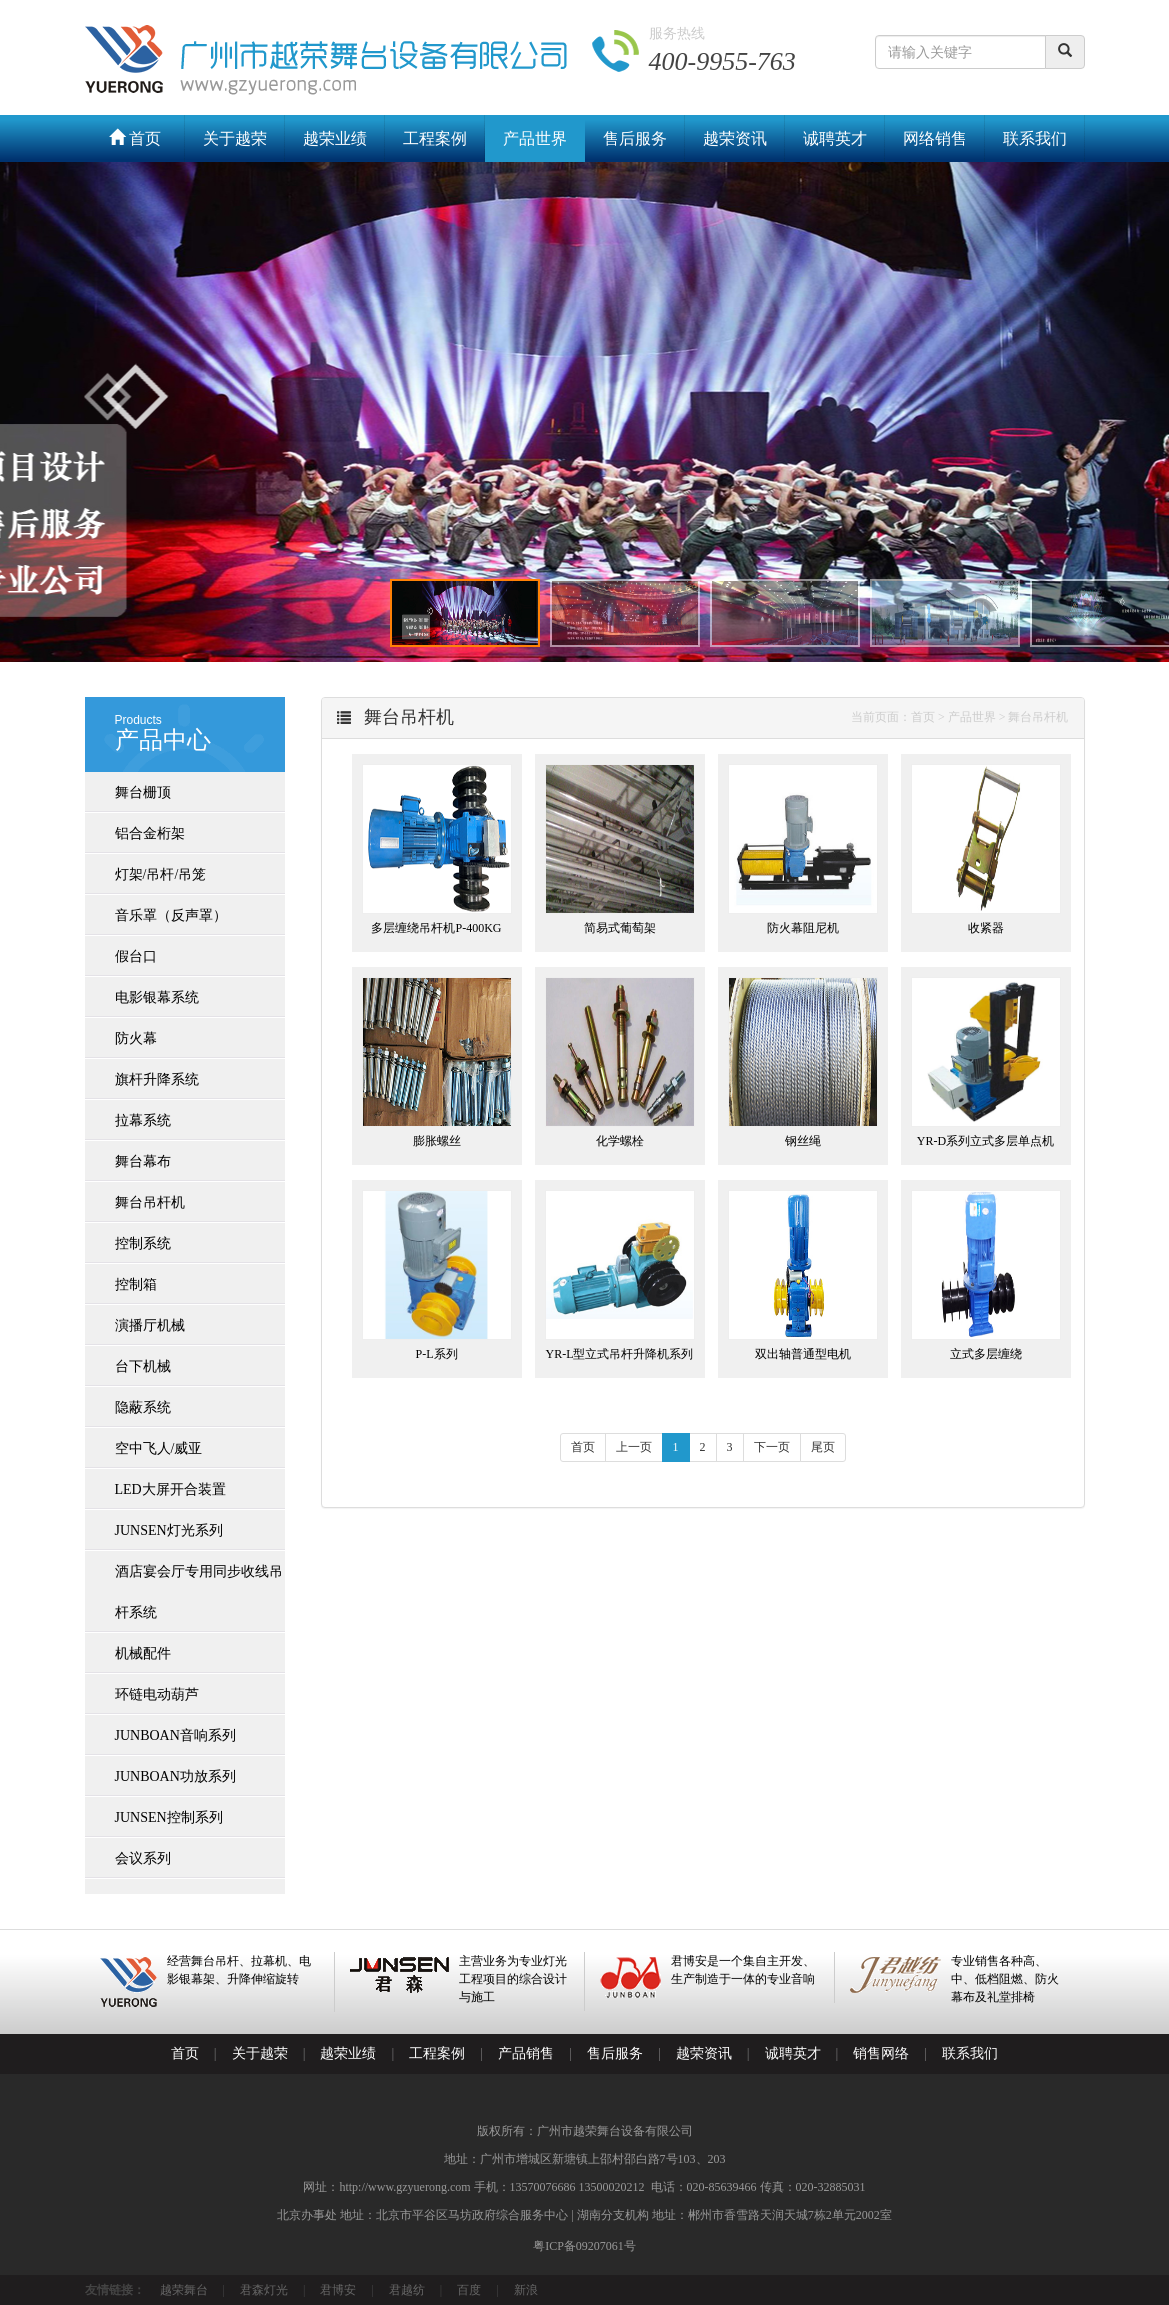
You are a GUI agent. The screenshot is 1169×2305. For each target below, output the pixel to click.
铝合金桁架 (150, 833)
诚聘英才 (835, 138)
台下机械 (143, 1366)
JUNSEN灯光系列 (169, 1530)
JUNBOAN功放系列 (175, 1776)
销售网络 (881, 2053)
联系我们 (1035, 138)
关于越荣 (235, 138)
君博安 (338, 2290)
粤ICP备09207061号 (584, 2246)
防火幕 (136, 1038)
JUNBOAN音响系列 (175, 1735)
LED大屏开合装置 (170, 1489)
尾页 (823, 1447)
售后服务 (635, 138)
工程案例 (435, 138)
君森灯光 (264, 2290)
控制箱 (136, 1284)
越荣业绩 (335, 138)
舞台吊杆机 (150, 1202)
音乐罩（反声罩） (171, 915)
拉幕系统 (143, 1120)
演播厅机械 (150, 1325)
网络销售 (935, 138)
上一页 (634, 1447)
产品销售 (526, 2053)
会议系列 (143, 1858)
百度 (469, 2290)
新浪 (526, 2290)
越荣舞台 (184, 2290)
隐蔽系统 (143, 1407)
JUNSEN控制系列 (169, 1817)
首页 (135, 138)
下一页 (772, 1447)
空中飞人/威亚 (159, 1448)
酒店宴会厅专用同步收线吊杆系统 (199, 1592)
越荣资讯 (735, 138)
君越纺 (407, 2290)
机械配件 (143, 1653)
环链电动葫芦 (157, 1694)
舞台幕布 (143, 1161)
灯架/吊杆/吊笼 (161, 874)
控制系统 (143, 1243)
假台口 (136, 956)
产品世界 (535, 138)
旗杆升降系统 (157, 1079)
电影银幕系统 (157, 997)
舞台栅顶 (143, 792)
